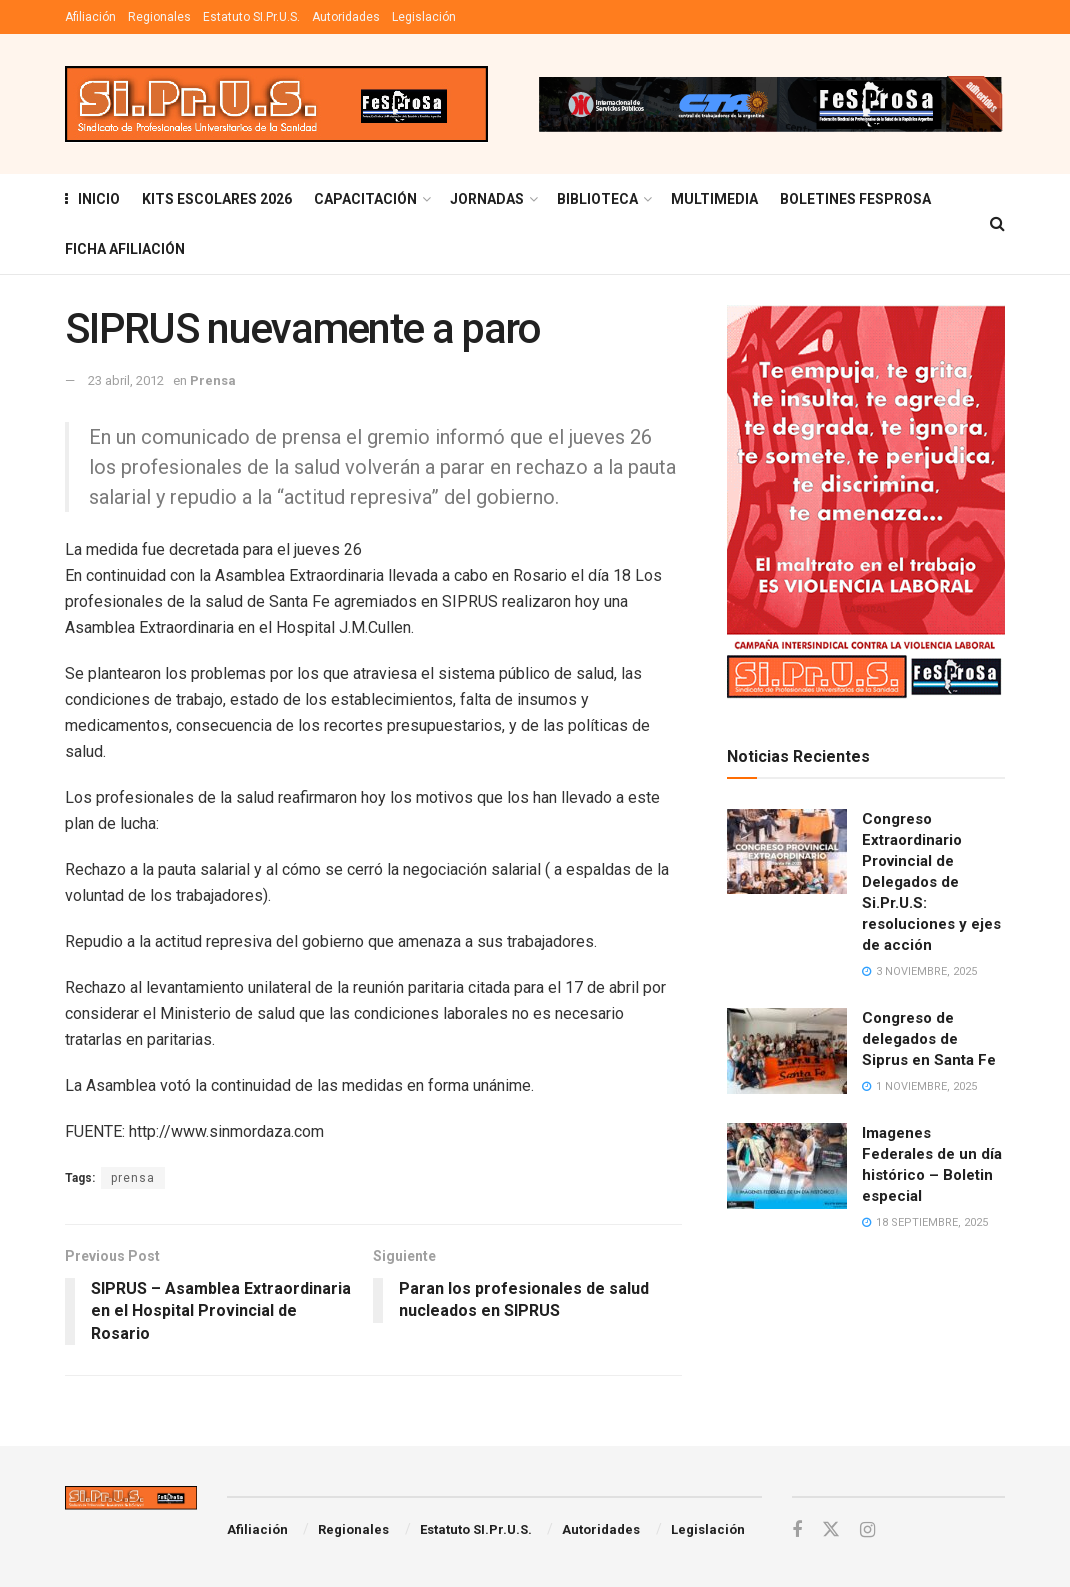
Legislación (424, 17)
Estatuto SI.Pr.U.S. (251, 17)
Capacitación (365, 199)
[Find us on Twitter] (831, 1530)
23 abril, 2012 (126, 380)
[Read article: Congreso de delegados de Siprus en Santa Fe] (787, 1051)
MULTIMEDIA (714, 199)
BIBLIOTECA (597, 199)
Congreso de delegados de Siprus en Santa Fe (929, 1039)
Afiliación (90, 17)
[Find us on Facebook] (797, 1530)
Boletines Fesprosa (855, 199)
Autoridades (346, 17)
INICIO (92, 199)
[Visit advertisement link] (770, 104)
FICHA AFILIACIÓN (125, 249)
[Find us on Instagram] (867, 1530)
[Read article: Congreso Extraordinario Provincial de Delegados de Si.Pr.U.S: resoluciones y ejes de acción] (787, 852)
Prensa (213, 380)
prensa (133, 1178)
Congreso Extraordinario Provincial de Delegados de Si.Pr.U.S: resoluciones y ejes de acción (931, 882)
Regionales (159, 17)
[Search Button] (997, 224)
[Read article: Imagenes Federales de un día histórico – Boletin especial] (787, 1166)
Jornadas (487, 199)
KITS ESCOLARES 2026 (217, 199)
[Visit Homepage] (276, 104)
